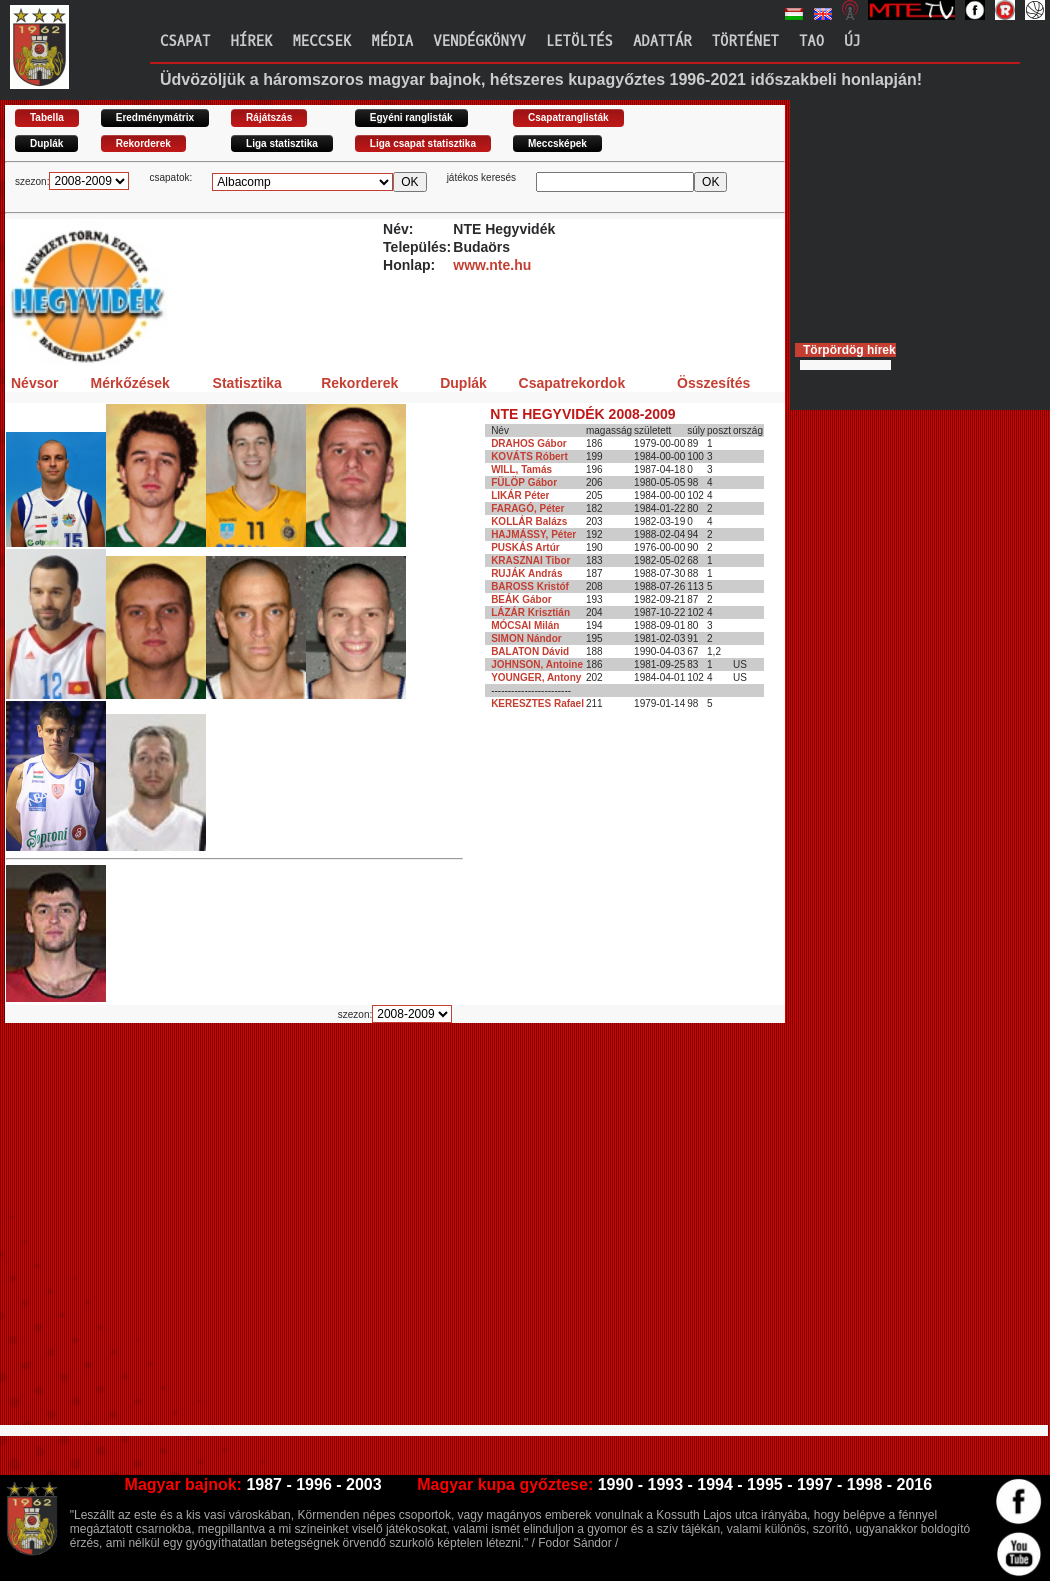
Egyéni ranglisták (411, 117)
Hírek (251, 41)
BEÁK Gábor (521, 599)
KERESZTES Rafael (537, 703)
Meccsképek (557, 143)
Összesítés (713, 383)
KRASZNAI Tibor (530, 560)
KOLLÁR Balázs (529, 521)
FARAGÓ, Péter (527, 508)
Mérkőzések (129, 383)
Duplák (46, 143)
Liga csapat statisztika (423, 143)
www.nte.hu (492, 265)
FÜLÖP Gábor (524, 482)
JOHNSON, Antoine (537, 664)
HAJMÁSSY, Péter (533, 534)
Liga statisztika (282, 143)
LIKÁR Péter (520, 495)
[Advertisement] (187, 1232)
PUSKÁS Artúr (525, 547)
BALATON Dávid (530, 651)
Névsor (34, 383)
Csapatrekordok (572, 383)
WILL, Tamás (521, 469)
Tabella (47, 117)
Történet (745, 41)
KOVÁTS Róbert (529, 456)
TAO (811, 41)
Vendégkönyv (479, 41)
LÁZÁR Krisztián (530, 612)
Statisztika (247, 383)
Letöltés (579, 41)
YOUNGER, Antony (536, 677)
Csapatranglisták (568, 117)
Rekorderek (143, 143)
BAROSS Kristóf (530, 586)
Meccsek (321, 41)
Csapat (185, 41)
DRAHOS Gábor (529, 443)
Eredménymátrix (155, 117)
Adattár (662, 41)
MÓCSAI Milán (525, 625)
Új (852, 41)
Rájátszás (269, 117)
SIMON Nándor (526, 638)
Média (392, 41)
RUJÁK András (526, 573)
